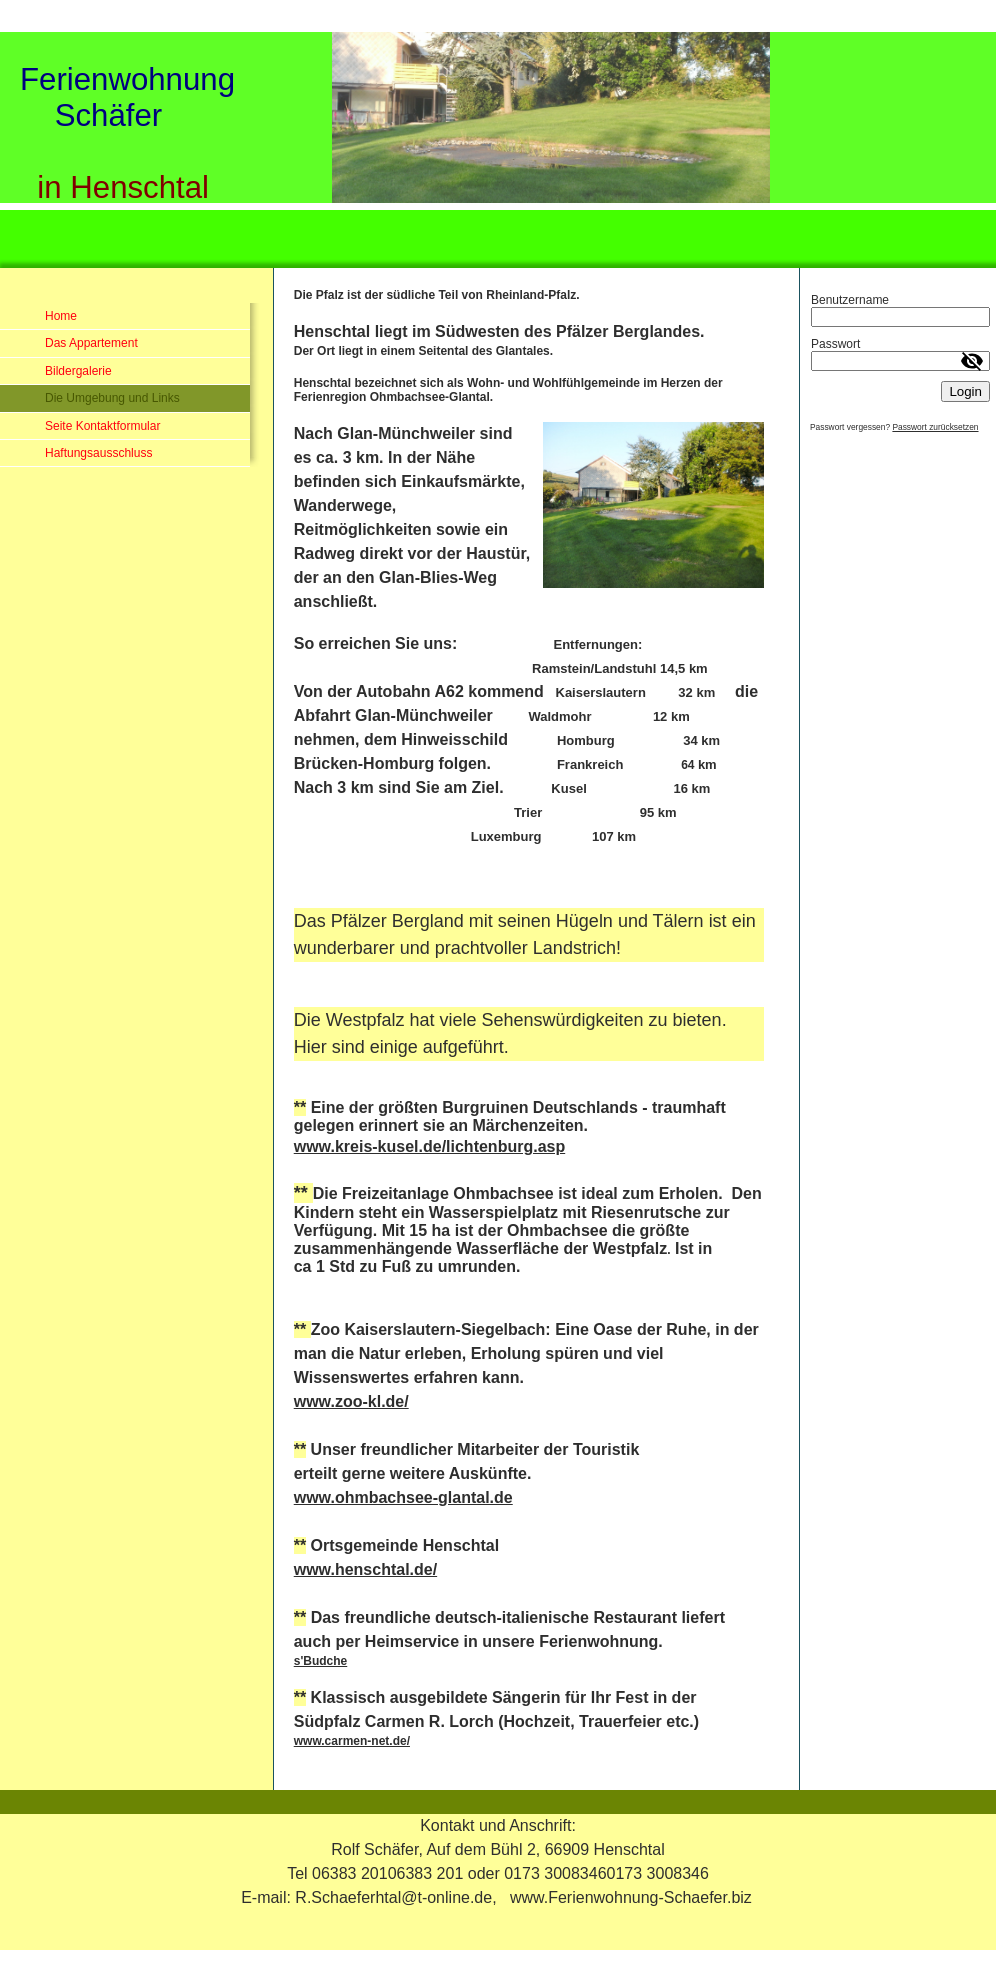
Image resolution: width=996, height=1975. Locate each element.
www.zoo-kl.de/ (351, 1401)
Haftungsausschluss (98, 453)
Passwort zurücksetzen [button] (935, 427)
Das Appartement (91, 343)
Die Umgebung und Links (112, 398)
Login (965, 391)
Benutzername (850, 300)
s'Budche (321, 1661)
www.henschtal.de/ (365, 1569)
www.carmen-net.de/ (352, 1741)
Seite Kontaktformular (102, 426)
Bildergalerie (78, 371)
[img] (498, 146)
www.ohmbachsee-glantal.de (403, 1497)
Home (61, 316)
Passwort (835, 344)
